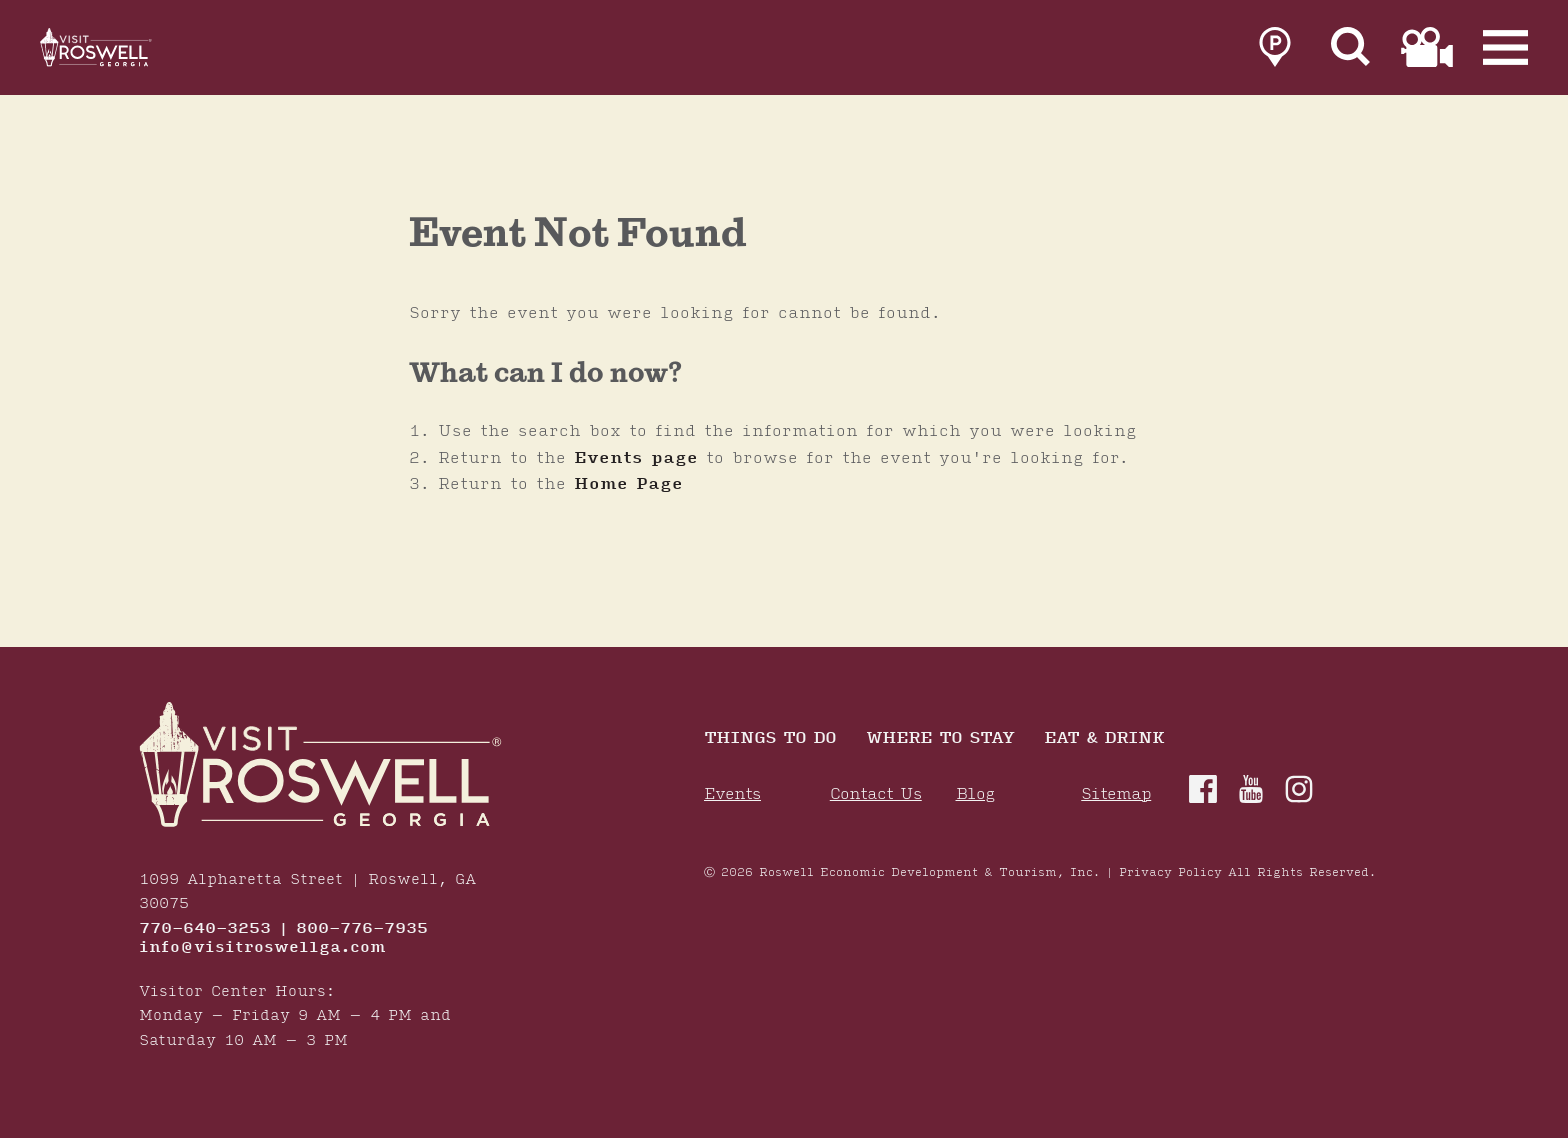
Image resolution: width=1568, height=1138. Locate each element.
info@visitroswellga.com (262, 948)
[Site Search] (1351, 52)
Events (732, 794)
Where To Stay (940, 739)
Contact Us (876, 794)
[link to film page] (1427, 52)
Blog (975, 794)
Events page (636, 458)
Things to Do (770, 739)
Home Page (628, 484)
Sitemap (1116, 794)
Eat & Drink (1104, 739)
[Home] (120, 52)
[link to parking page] (1275, 52)
